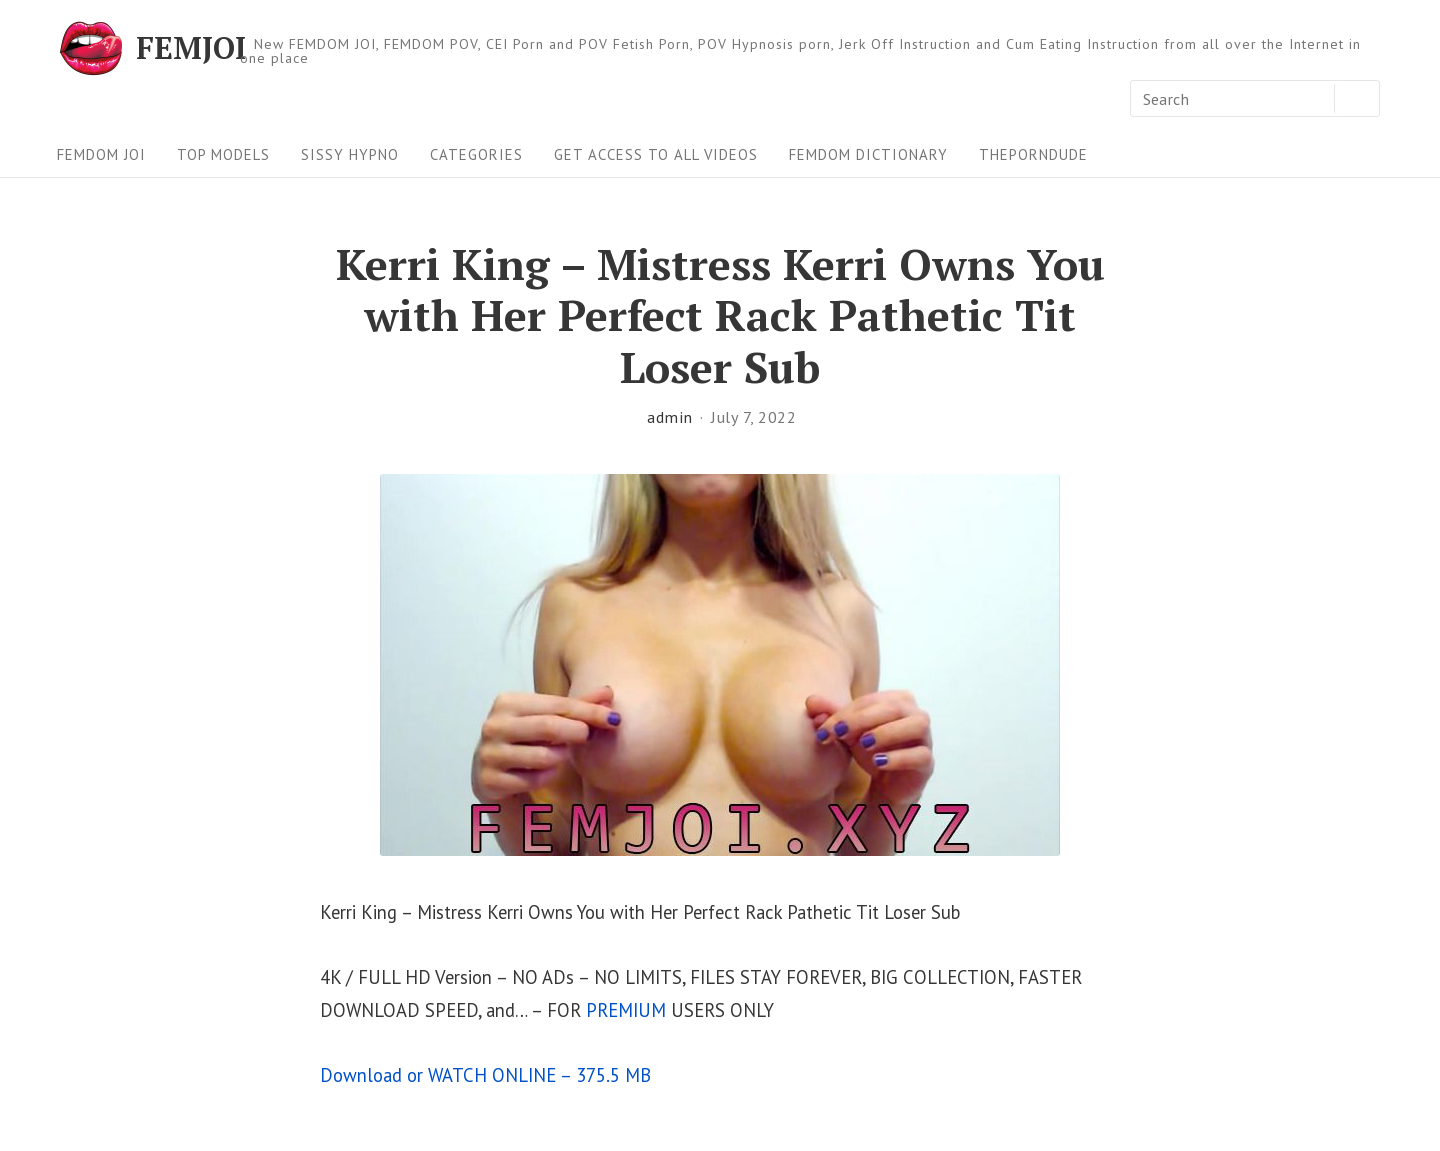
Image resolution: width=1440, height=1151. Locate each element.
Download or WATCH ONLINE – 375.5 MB (485, 1075)
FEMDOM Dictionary (868, 154)
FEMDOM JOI (101, 154)
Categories (476, 154)
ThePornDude (1033, 154)
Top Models (223, 154)
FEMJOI (191, 48)
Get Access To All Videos (656, 154)
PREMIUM (626, 1010)
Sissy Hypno (350, 154)
